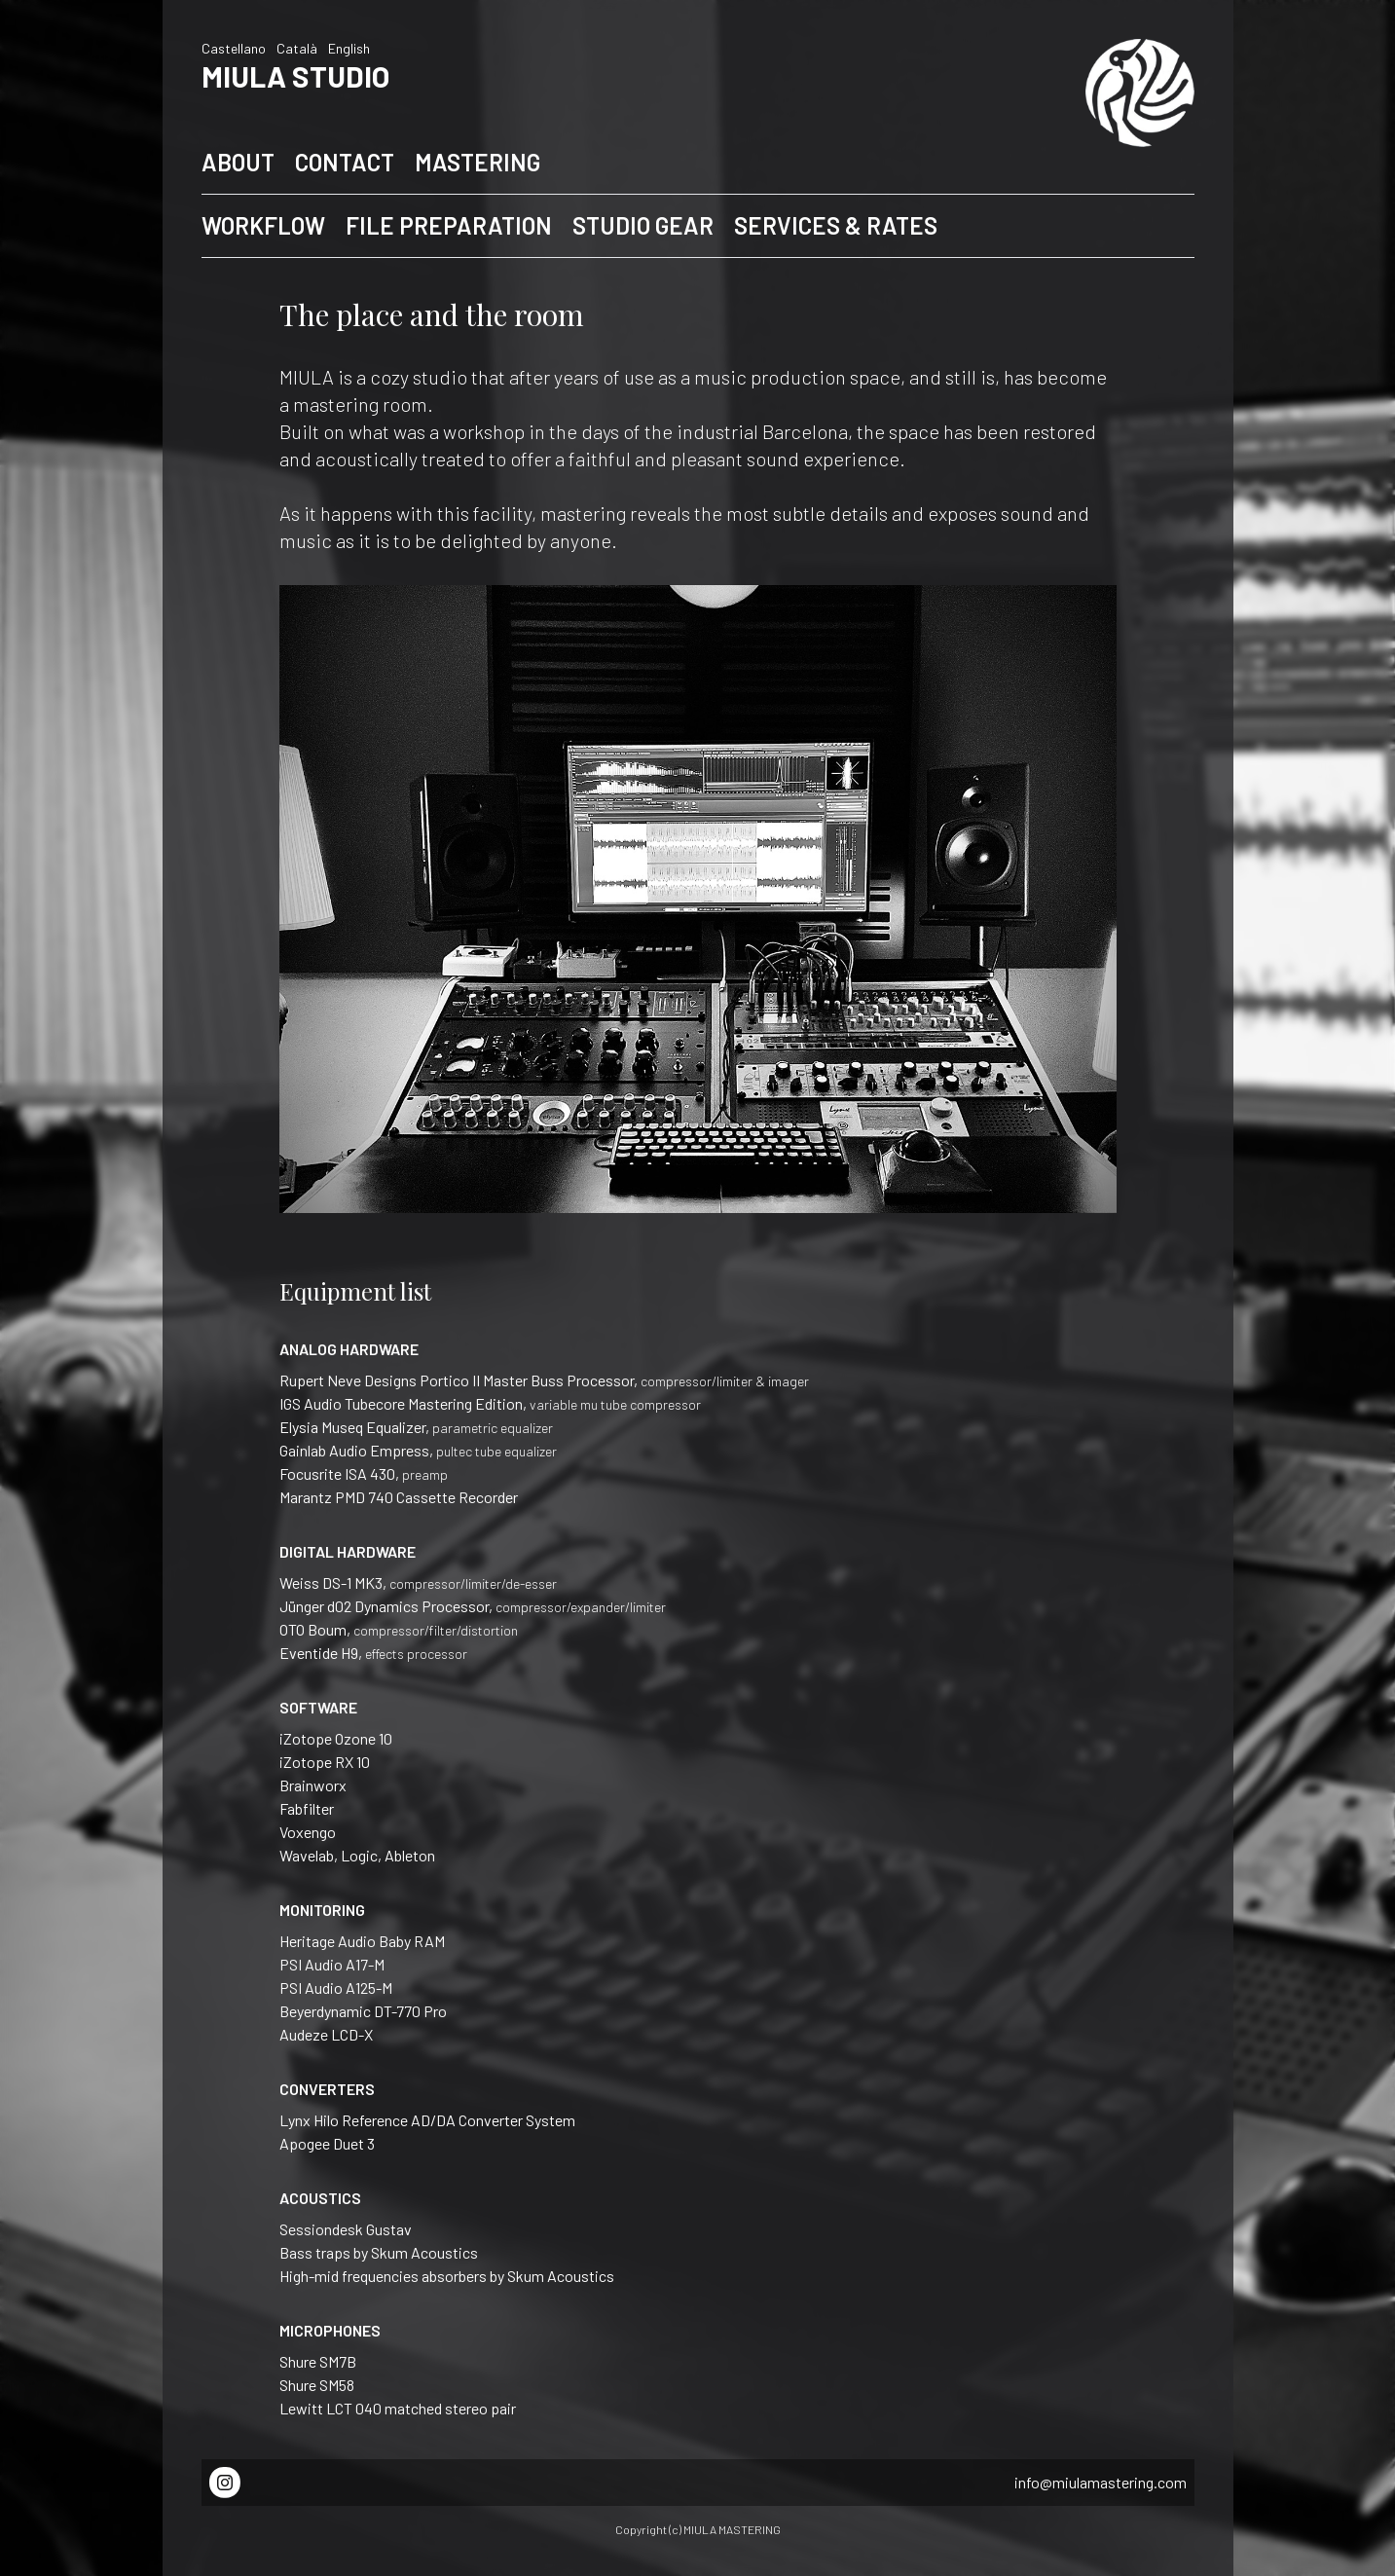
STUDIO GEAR (643, 225)
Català (296, 48)
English (349, 48)
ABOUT (238, 162)
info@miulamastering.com (1100, 2482)
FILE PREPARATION (449, 225)
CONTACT (344, 162)
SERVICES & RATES (835, 225)
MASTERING (477, 162)
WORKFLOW (263, 225)
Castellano (234, 48)
